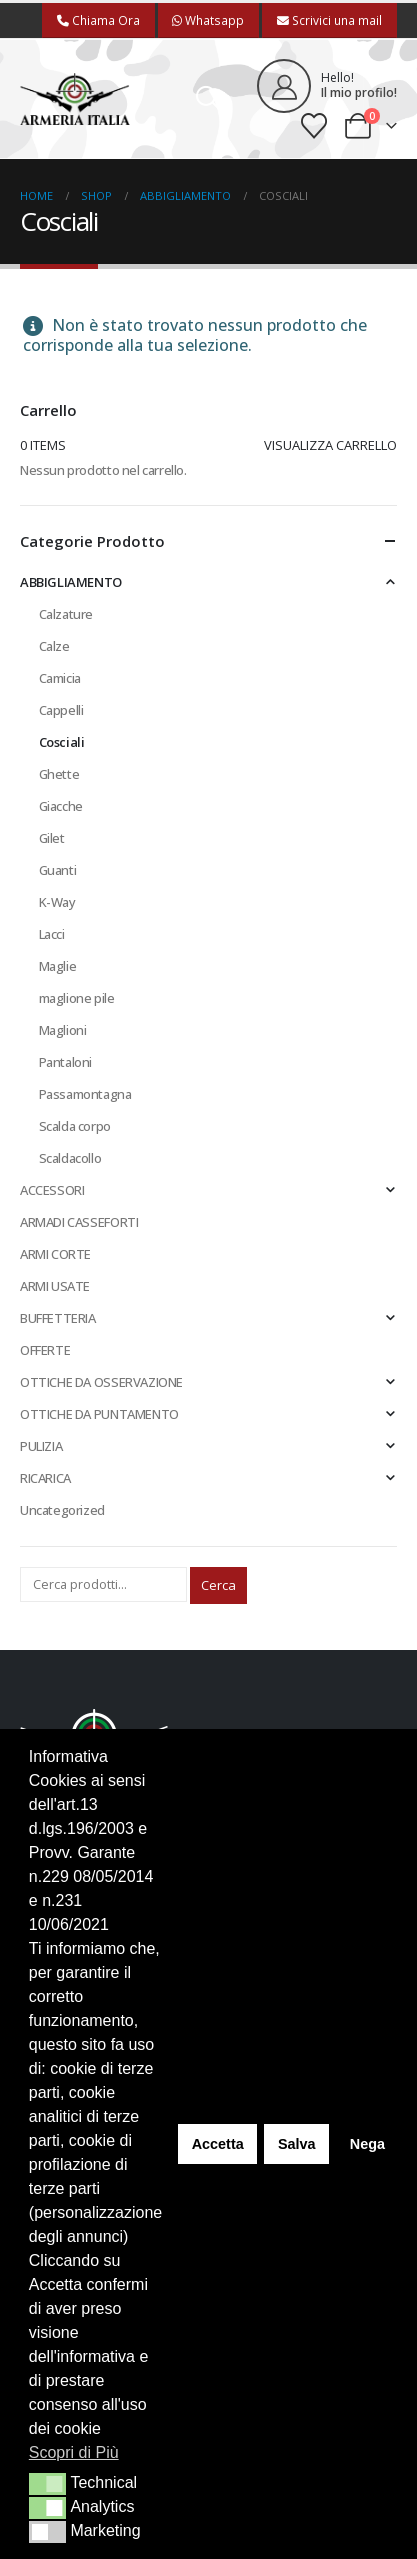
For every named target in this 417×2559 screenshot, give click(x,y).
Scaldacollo (70, 1158)
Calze (54, 646)
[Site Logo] (75, 99)
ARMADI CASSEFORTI (79, 1222)
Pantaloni (66, 1062)
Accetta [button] (218, 2144)
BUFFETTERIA (58, 1318)
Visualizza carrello (330, 445)
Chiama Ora (98, 20)
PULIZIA (41, 1446)
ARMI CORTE (55, 1254)
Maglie (58, 966)
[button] (208, 99)
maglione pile (77, 998)
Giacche (61, 806)
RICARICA (45, 1478)
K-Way (57, 902)
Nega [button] (367, 2144)
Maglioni (63, 1030)
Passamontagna (85, 1094)
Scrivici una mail (329, 20)
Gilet (52, 838)
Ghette (59, 774)
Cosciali (62, 742)
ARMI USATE (55, 1286)
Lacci (52, 934)
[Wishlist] (314, 126)
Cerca (218, 1585)
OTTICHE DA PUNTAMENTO (99, 1414)
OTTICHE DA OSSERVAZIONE (101, 1382)
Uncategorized (62, 1510)
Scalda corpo (75, 1126)
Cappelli (61, 710)
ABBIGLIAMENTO (71, 582)
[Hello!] (327, 86)
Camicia (60, 678)
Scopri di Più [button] (74, 2452)
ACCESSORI (52, 1190)
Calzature (66, 614)
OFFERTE (45, 1350)
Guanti (58, 870)
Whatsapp (208, 20)
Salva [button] (297, 2144)
